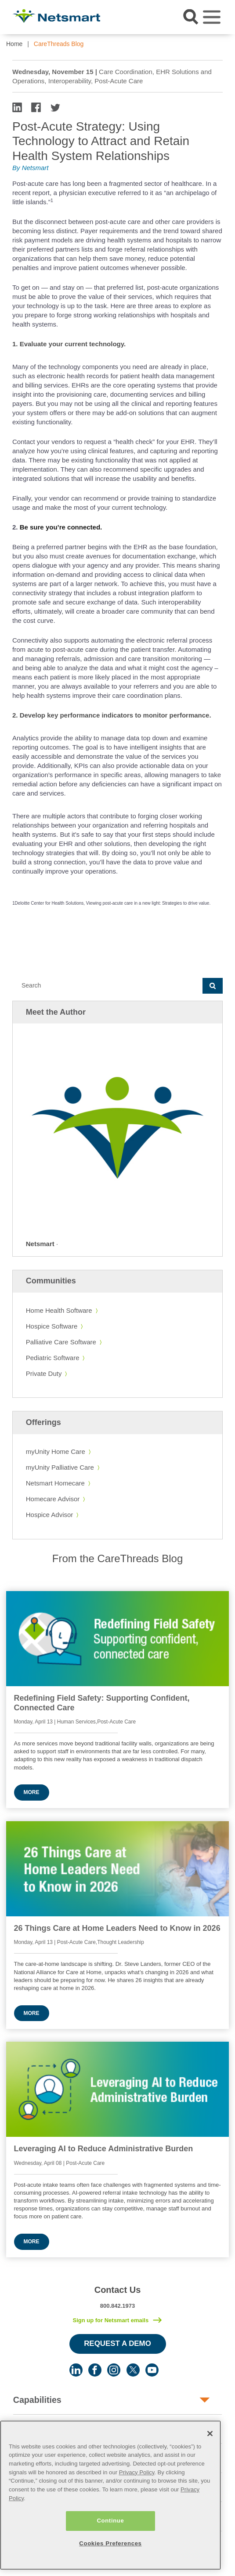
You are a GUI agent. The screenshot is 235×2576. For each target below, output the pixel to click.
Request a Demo (117, 2343)
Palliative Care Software (61, 1342)
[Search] (107, 985)
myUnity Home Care (55, 1451)
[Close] (210, 2432)
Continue (110, 2520)
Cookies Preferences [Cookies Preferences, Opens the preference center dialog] (110, 2542)
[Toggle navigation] (212, 17)
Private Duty (44, 1373)
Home (14, 43)
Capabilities (37, 2400)
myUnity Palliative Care (60, 1467)
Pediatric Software (53, 1357)
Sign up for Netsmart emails (110, 2320)
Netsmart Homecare (55, 1483)
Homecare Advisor (53, 1499)
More (32, 1792)
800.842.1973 (117, 2305)
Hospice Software (52, 1326)
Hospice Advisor (49, 1514)
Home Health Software (59, 1310)
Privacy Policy (137, 2471)
